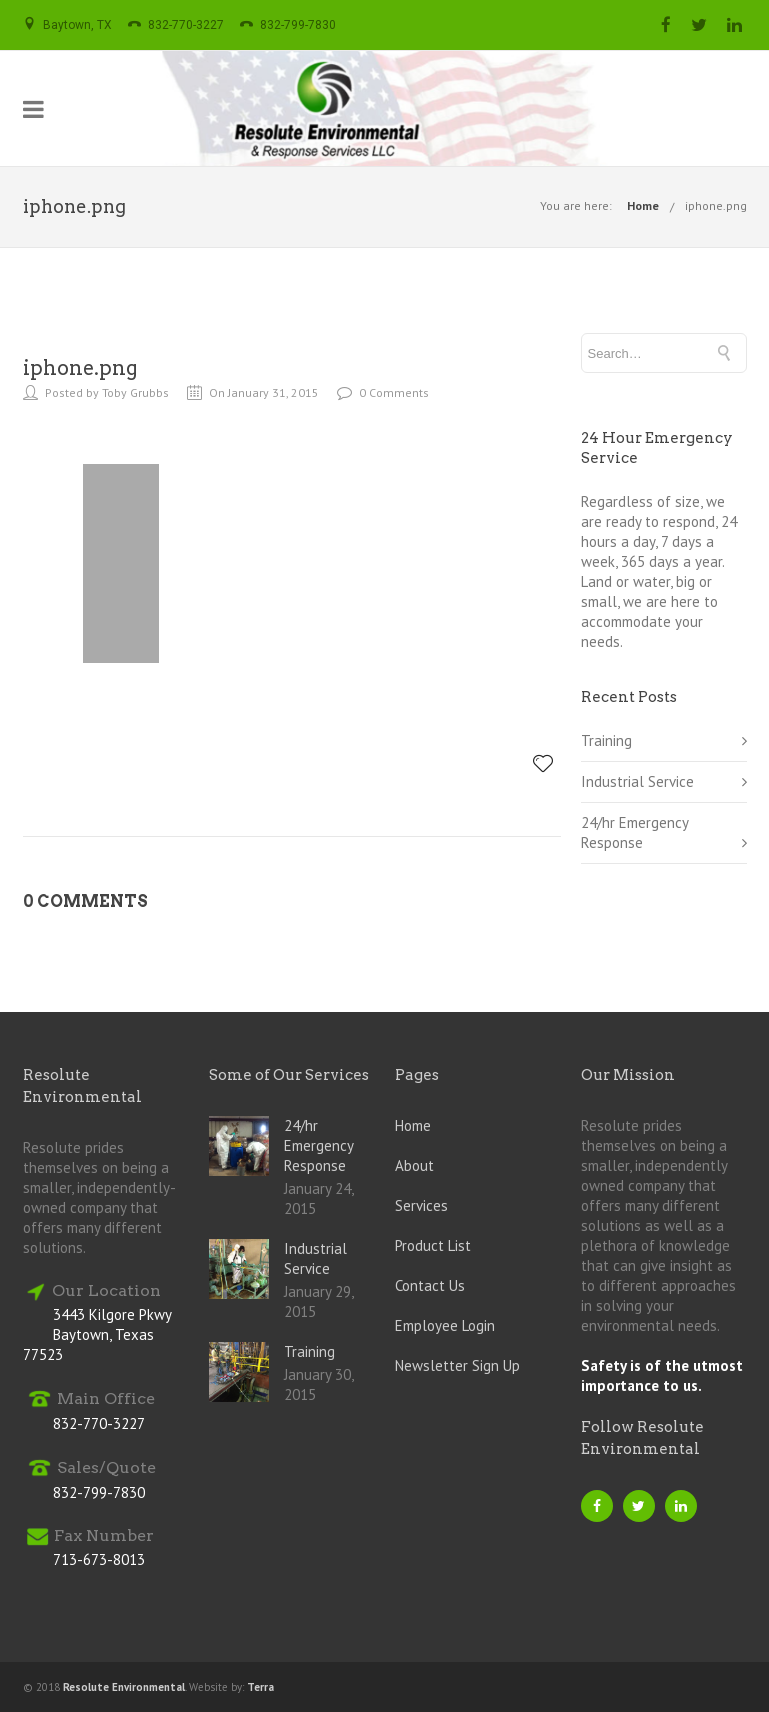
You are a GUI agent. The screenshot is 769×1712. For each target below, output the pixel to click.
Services (421, 1205)
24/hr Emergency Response (634, 832)
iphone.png (716, 205)
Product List (433, 1245)
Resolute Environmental (124, 1687)
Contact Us (430, 1285)
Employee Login (445, 1325)
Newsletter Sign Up (457, 1365)
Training (606, 740)
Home (643, 205)
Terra (260, 1687)
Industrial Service (637, 781)
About (414, 1165)
